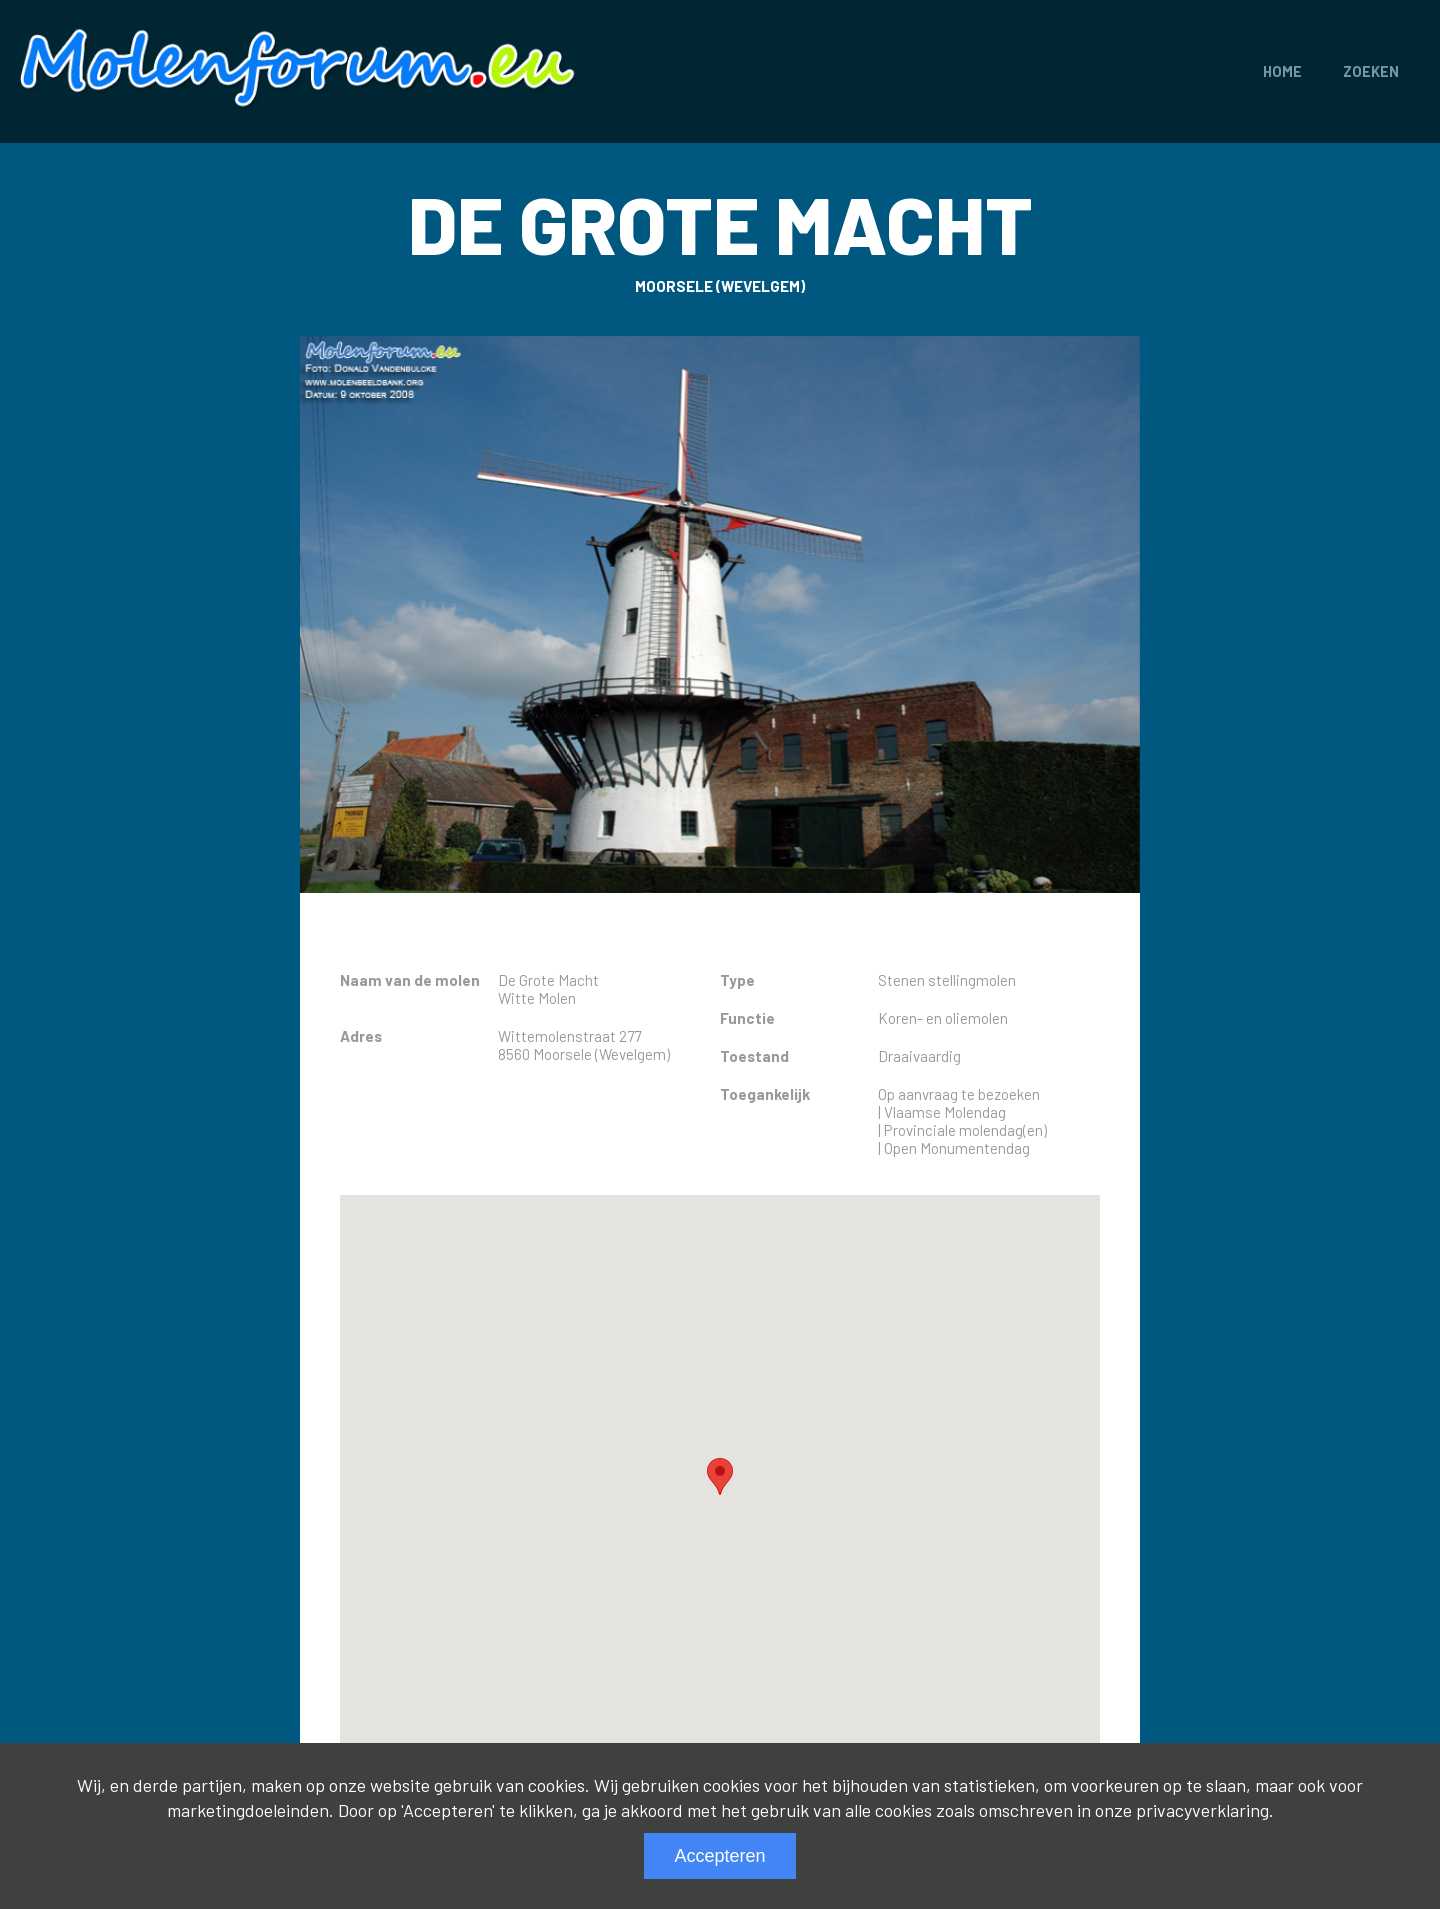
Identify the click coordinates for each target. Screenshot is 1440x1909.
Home (1282, 71)
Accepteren (719, 1856)
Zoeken (1371, 71)
